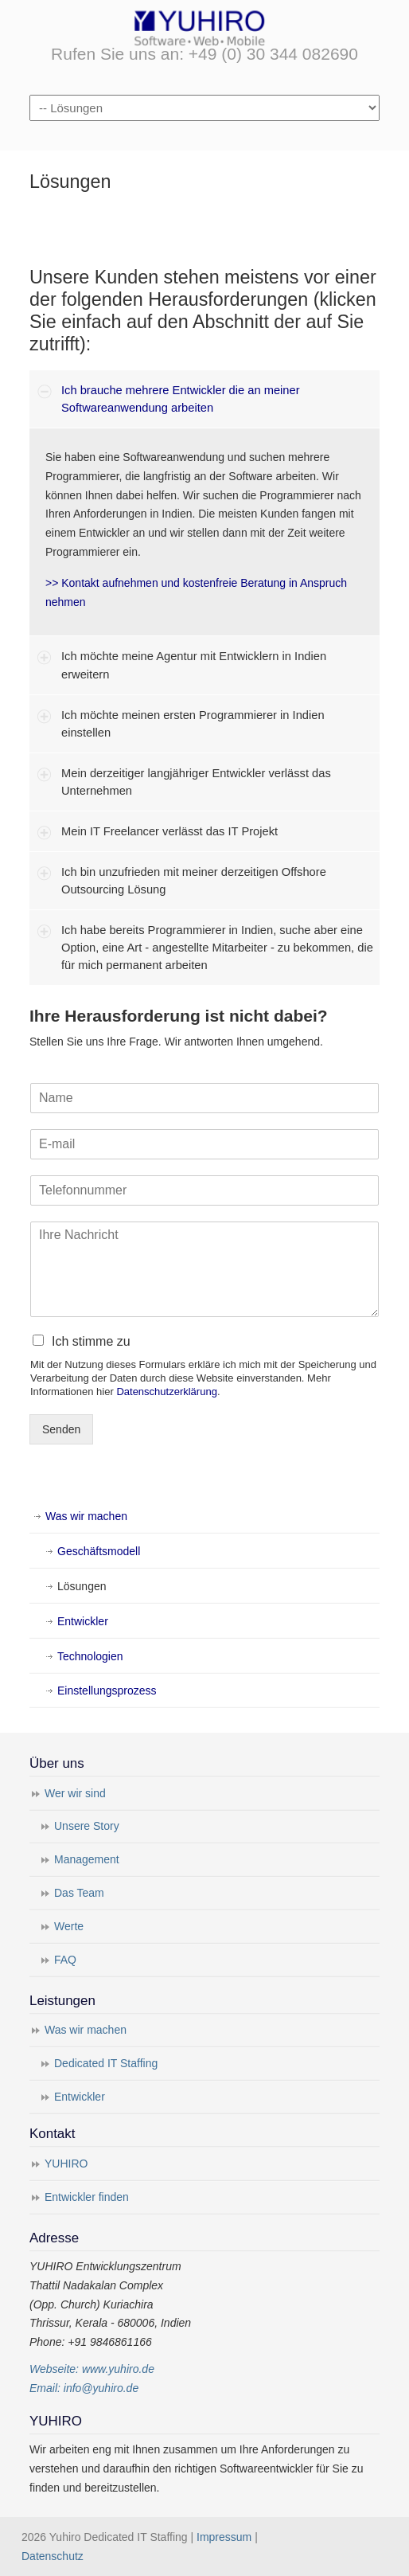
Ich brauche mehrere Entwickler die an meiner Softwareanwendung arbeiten (180, 399)
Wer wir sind (75, 1793)
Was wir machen (86, 1516)
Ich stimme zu (91, 1341)
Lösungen (82, 1586)
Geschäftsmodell (98, 1551)
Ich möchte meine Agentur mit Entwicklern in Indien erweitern (193, 665)
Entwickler (82, 1621)
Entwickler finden (87, 2197)
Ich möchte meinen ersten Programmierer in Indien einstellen (193, 724)
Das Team (79, 1892)
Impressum (224, 2537)
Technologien (90, 1656)
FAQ (65, 1959)
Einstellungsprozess (107, 1690)
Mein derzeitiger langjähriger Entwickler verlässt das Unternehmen (196, 782)
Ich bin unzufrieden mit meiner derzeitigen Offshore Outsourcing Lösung (193, 881)
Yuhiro (204, 27)
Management (86, 1859)
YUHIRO (66, 2163)
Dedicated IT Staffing (106, 2063)
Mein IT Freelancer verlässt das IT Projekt (169, 831)
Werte (69, 1926)
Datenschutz (52, 2556)
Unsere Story (86, 1826)
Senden (61, 1429)
